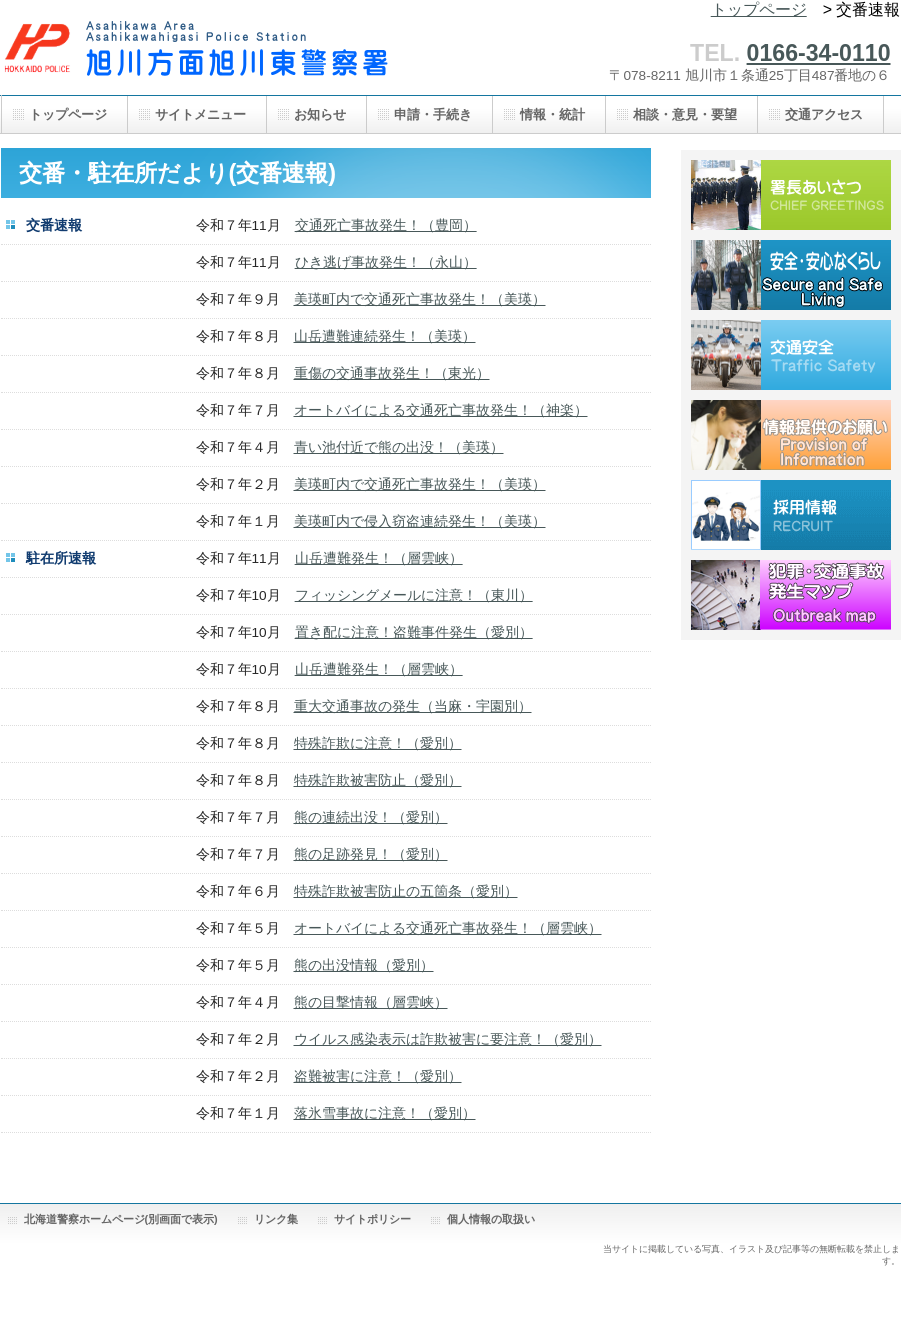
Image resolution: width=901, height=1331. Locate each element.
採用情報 (791, 515)
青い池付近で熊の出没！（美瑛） (399, 447)
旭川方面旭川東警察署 (201, 57)
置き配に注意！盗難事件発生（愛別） (414, 632)
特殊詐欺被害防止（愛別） (378, 780)
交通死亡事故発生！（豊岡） (386, 225)
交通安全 (791, 355)
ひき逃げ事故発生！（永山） (386, 262)
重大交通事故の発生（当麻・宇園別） (413, 706)
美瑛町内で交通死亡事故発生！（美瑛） (420, 299)
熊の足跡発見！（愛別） (371, 854)
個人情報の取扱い (491, 1219)
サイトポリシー (372, 1219)
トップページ (759, 9)
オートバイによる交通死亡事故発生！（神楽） (441, 410)
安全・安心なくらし (791, 275)
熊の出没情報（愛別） (364, 965)
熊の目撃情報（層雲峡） (371, 1002)
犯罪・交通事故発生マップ (791, 595)
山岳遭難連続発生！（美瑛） (385, 336)
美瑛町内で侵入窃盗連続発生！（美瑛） (420, 521)
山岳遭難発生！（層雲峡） (379, 558)
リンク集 (276, 1219)
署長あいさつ (791, 195)
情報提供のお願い (791, 435)
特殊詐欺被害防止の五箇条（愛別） (406, 891)
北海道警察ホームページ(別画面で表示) (121, 1219)
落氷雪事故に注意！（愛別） (385, 1113)
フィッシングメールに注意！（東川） (414, 595)
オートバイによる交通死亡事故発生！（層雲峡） (448, 928)
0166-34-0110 (819, 53)
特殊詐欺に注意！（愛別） (378, 743)
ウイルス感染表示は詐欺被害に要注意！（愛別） (448, 1039)
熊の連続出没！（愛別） (371, 817)
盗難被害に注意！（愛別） (378, 1076)
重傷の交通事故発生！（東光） (392, 373)
